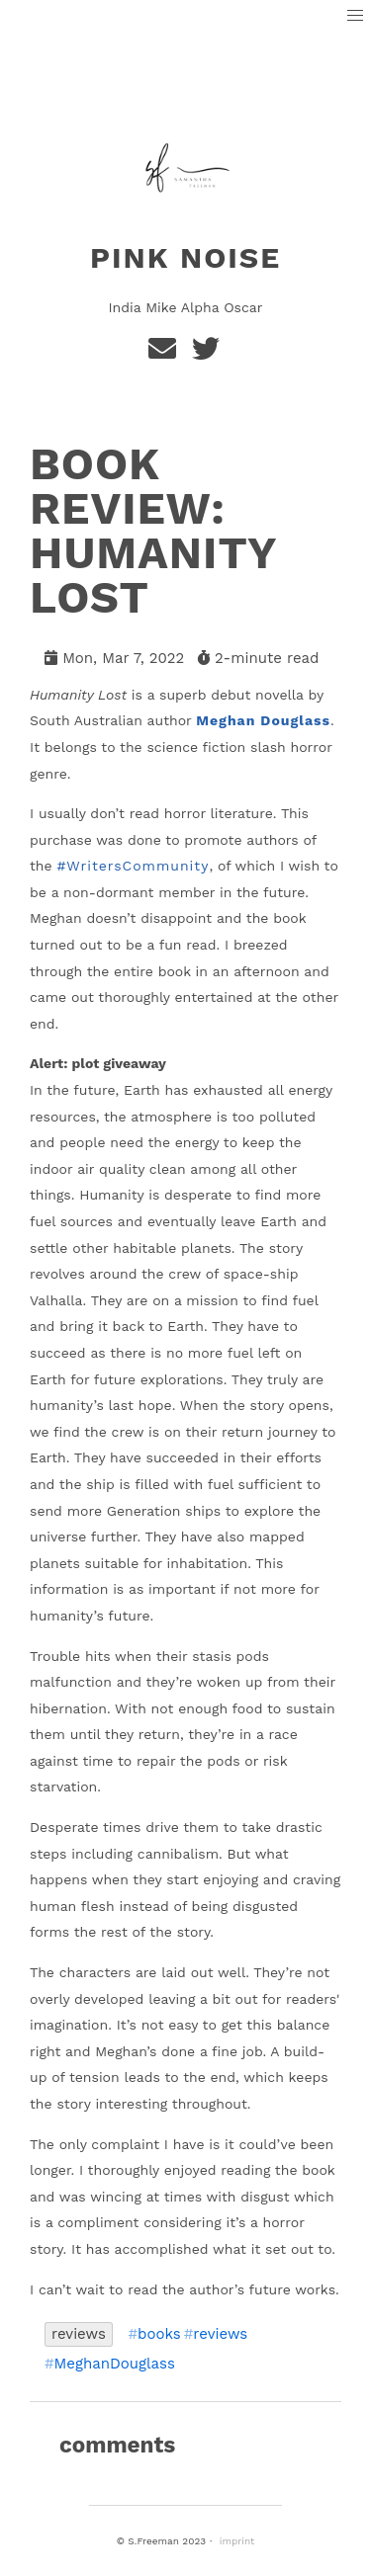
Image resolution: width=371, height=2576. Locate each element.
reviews (78, 2334)
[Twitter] (207, 354)
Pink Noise (185, 257)
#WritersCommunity (132, 865)
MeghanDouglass (114, 2364)
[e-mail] (166, 354)
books (159, 2334)
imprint (237, 2540)
